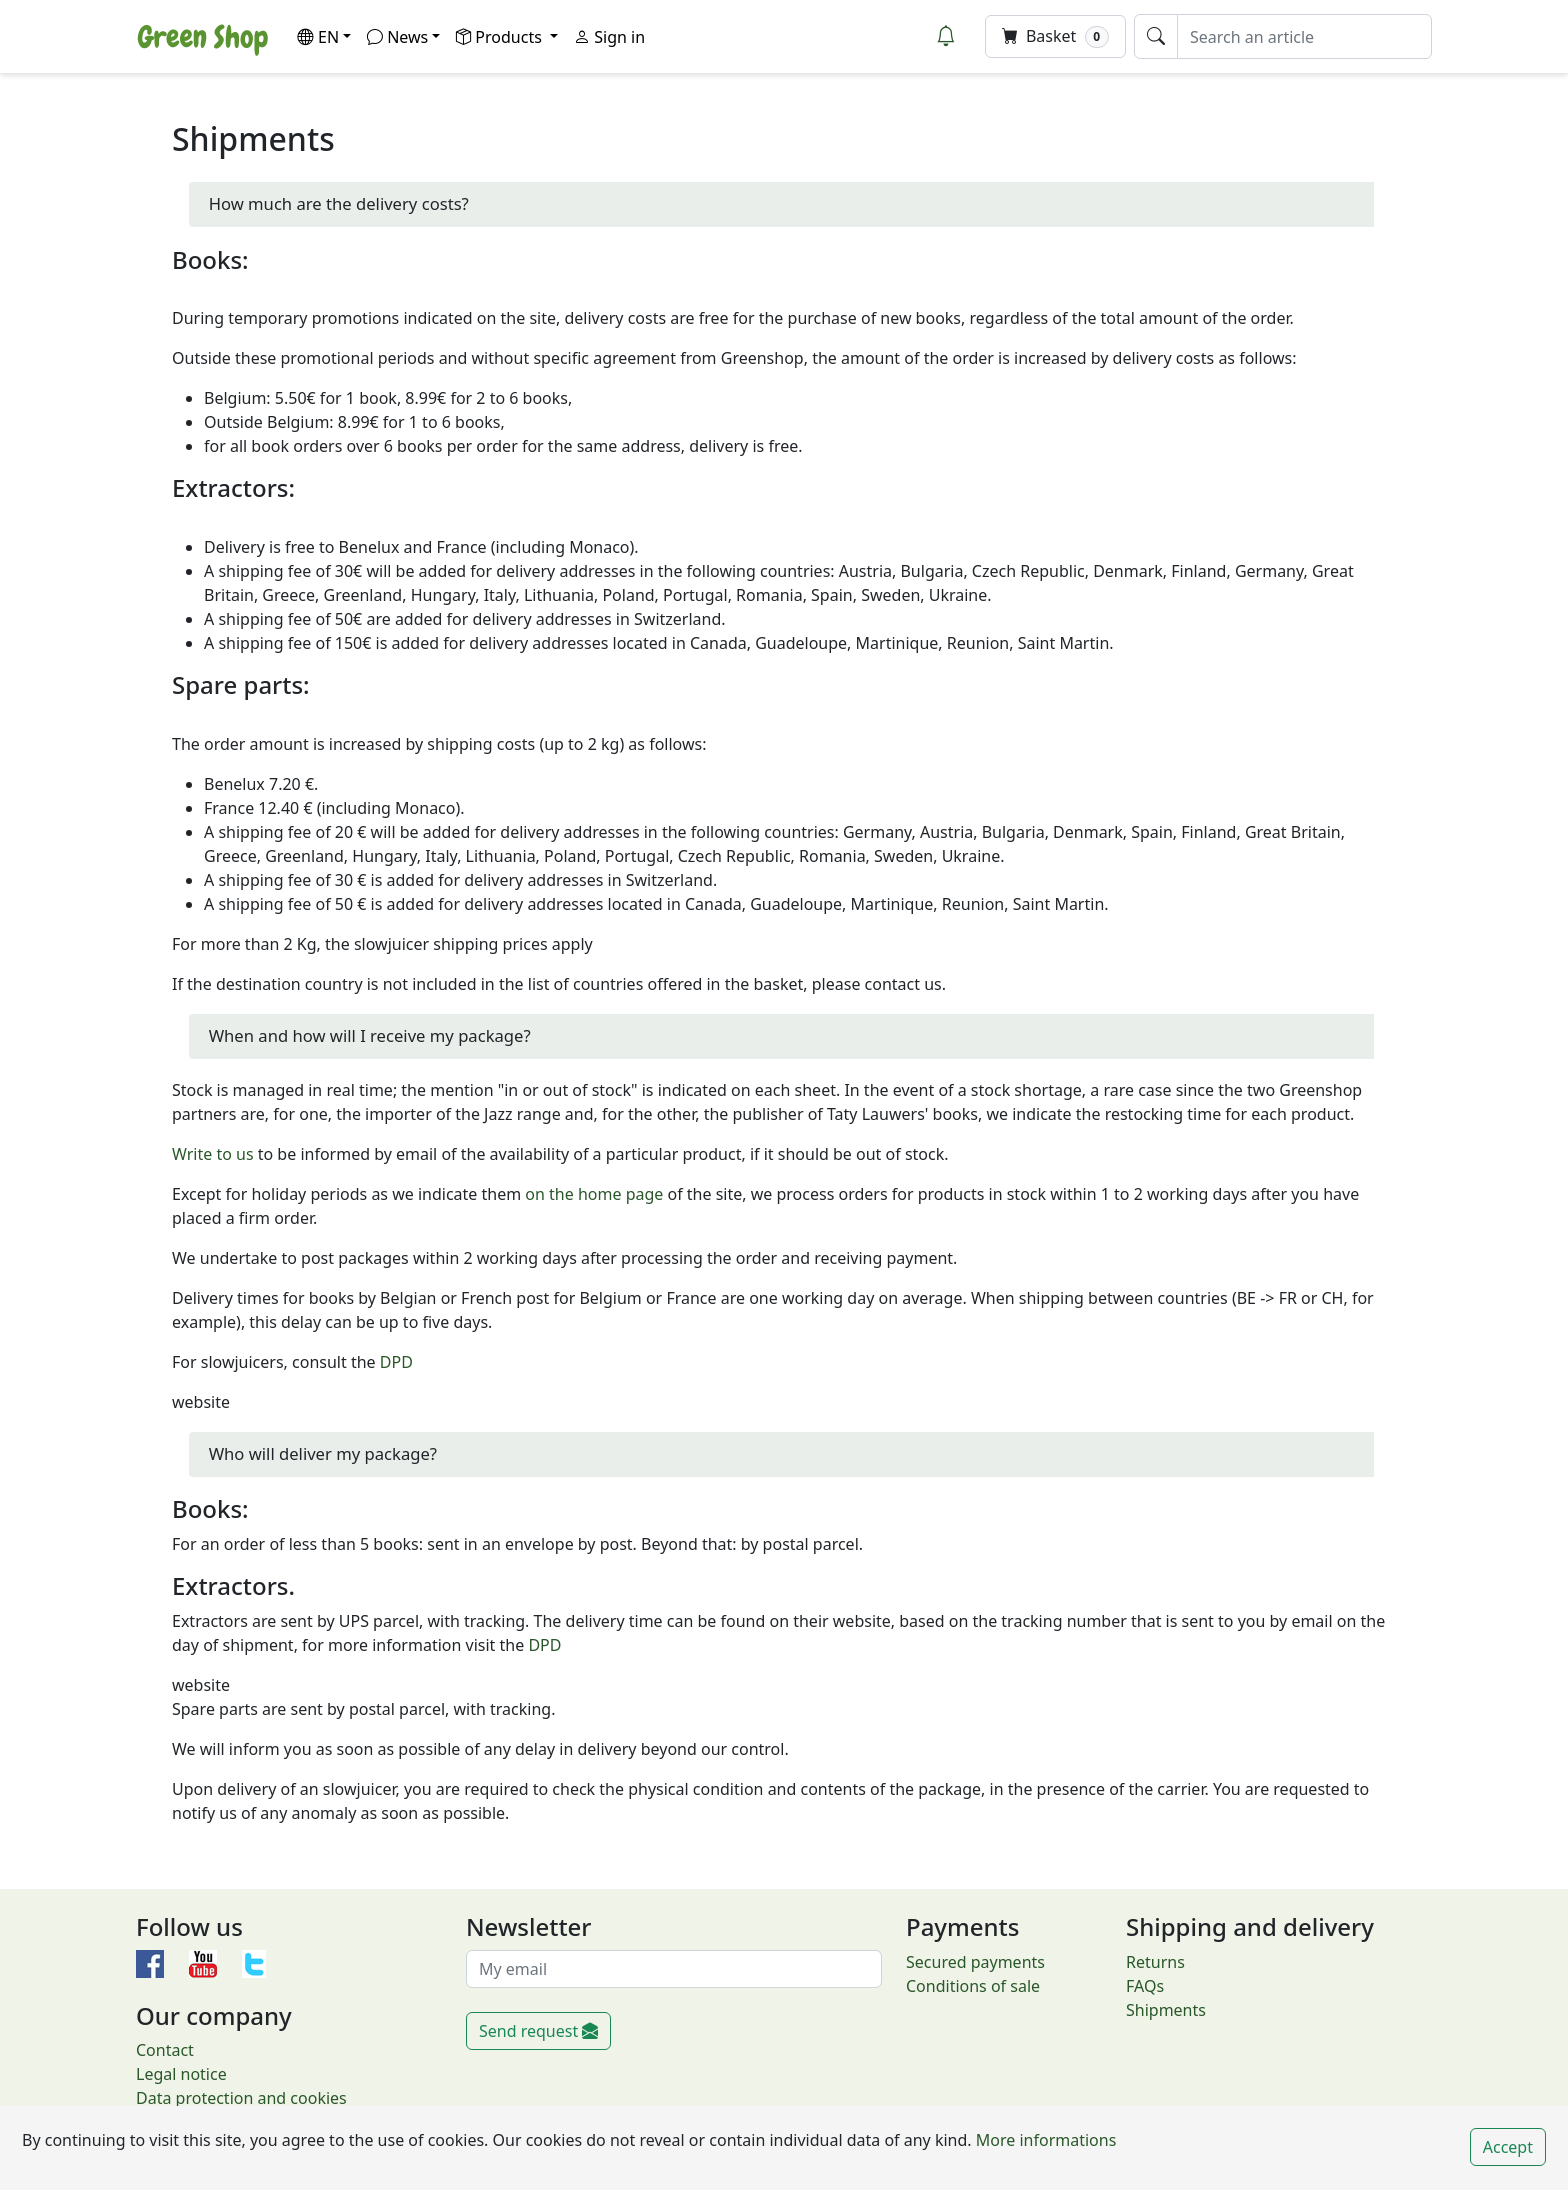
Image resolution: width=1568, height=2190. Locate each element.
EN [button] (318, 37)
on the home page (594, 1194)
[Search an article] (1304, 36)
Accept (1508, 2147)
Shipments (1166, 2010)
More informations (1044, 2140)
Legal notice (181, 2074)
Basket (1055, 36)
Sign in (609, 37)
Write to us (213, 1154)
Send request (538, 2031)
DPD (396, 1362)
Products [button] (501, 37)
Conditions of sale (973, 1986)
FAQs (1145, 1986)
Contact (165, 2050)
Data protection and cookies (241, 2098)
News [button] (397, 37)
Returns (1155, 1962)
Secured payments (975, 1962)
